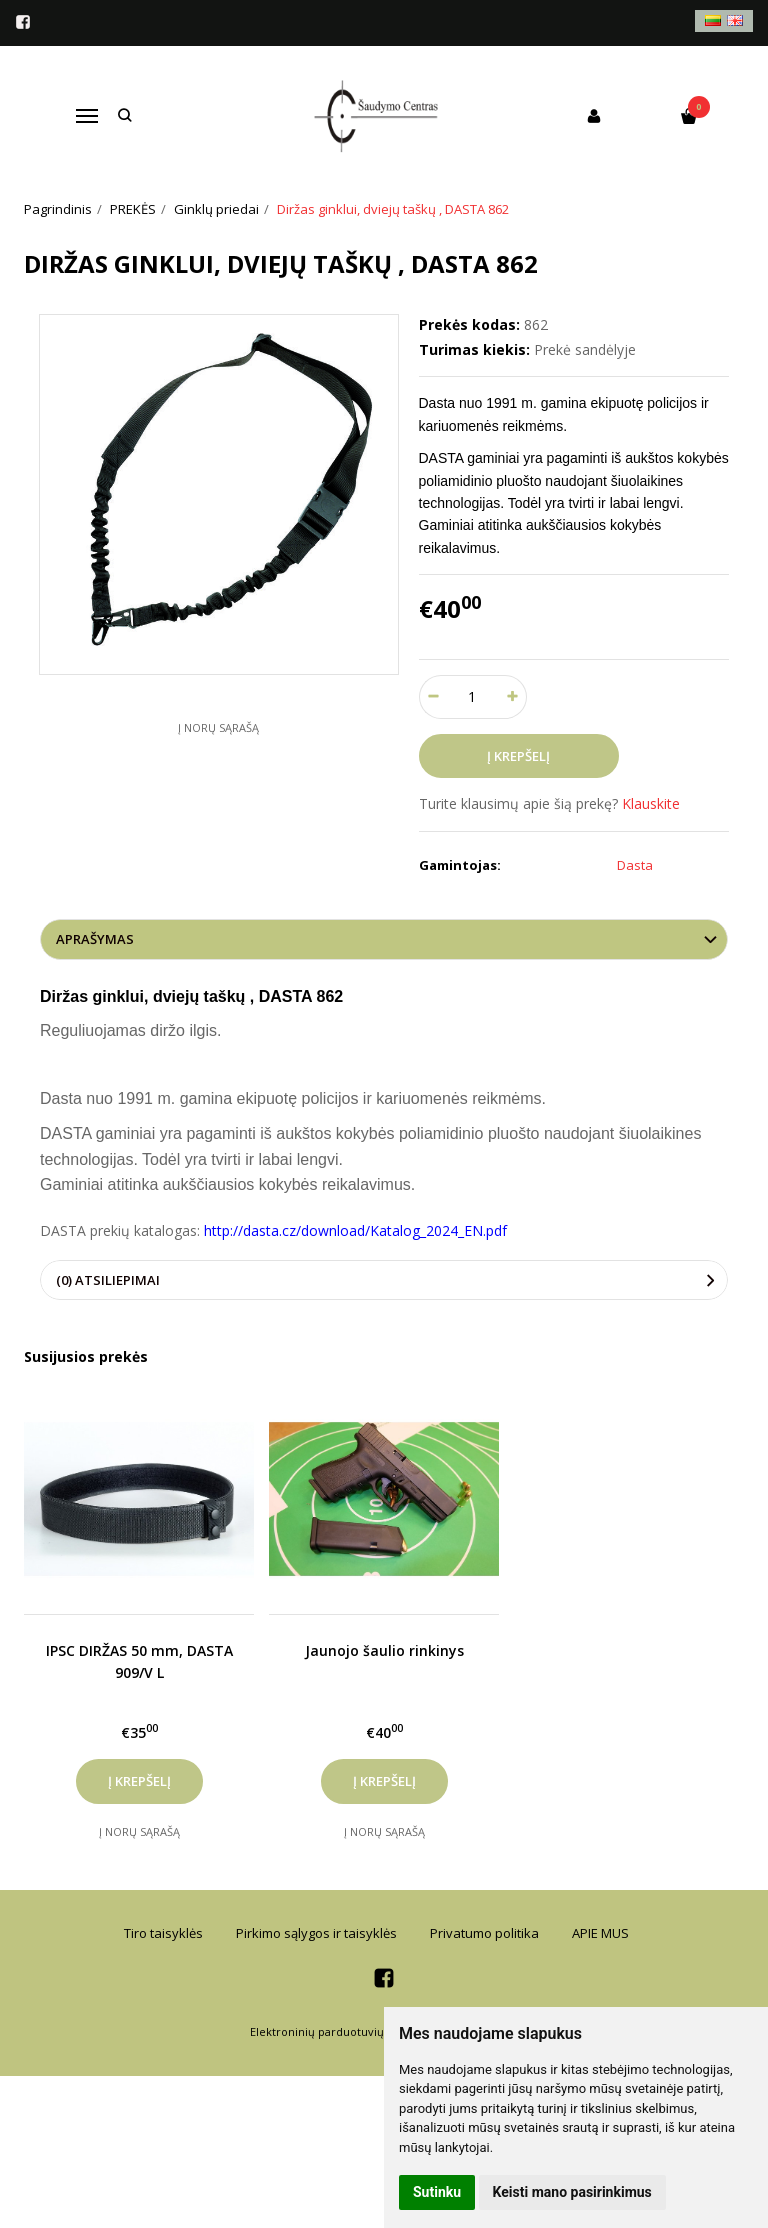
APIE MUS (600, 1933)
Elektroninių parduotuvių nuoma (337, 2031)
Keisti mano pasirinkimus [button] (572, 2192)
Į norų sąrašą (218, 727)
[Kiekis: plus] (512, 697)
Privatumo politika (484, 1933)
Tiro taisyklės (163, 1933)
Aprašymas (95, 939)
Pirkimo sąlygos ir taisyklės (316, 1933)
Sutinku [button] (437, 2192)
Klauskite (651, 803)
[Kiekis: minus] (433, 697)
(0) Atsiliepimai (108, 1280)
